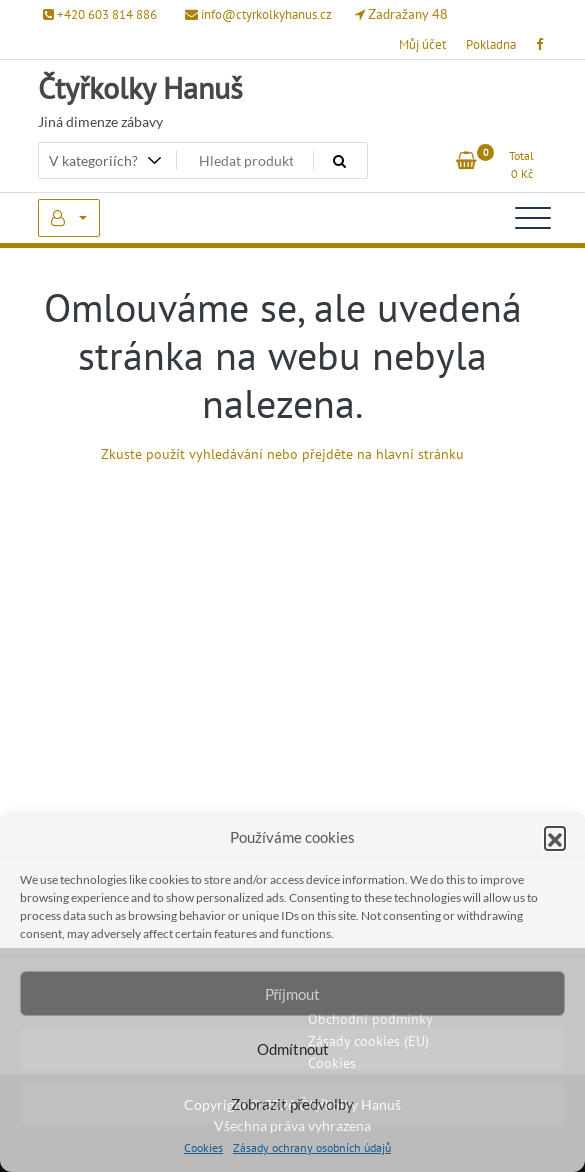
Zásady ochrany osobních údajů (312, 1147)
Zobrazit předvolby (293, 1104)
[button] (555, 837)
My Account (69, 218)
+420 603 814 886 (100, 14)
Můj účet (422, 44)
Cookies (203, 1147)
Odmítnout (293, 1049)
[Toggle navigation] (533, 218)
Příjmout (293, 994)
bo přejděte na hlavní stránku (373, 454)
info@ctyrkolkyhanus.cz (258, 14)
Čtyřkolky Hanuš (140, 87)
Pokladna (491, 44)
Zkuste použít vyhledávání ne (191, 454)
